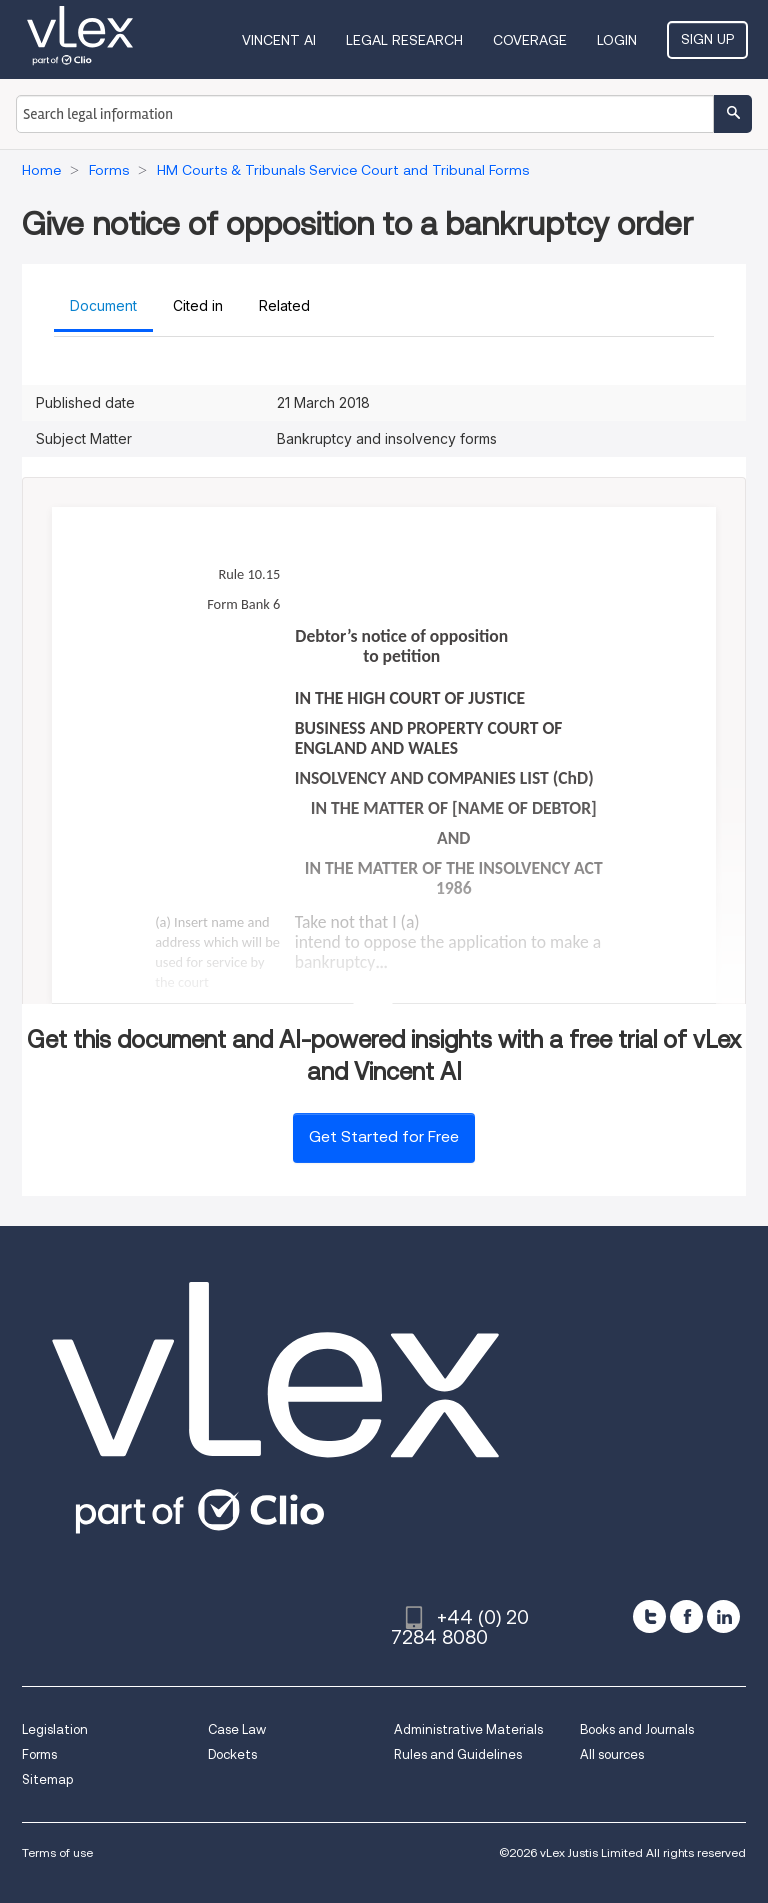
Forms (39, 1754)
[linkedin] (723, 1616)
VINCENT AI (279, 40)
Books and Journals (637, 1729)
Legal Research (404, 40)
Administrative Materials (468, 1729)
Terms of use (57, 1852)
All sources (612, 1754)
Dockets (232, 1754)
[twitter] (649, 1616)
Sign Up (707, 39)
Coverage (530, 40)
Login (617, 40)
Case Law (237, 1729)
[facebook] (686, 1616)
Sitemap (47, 1779)
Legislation (55, 1729)
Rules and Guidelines (458, 1754)
